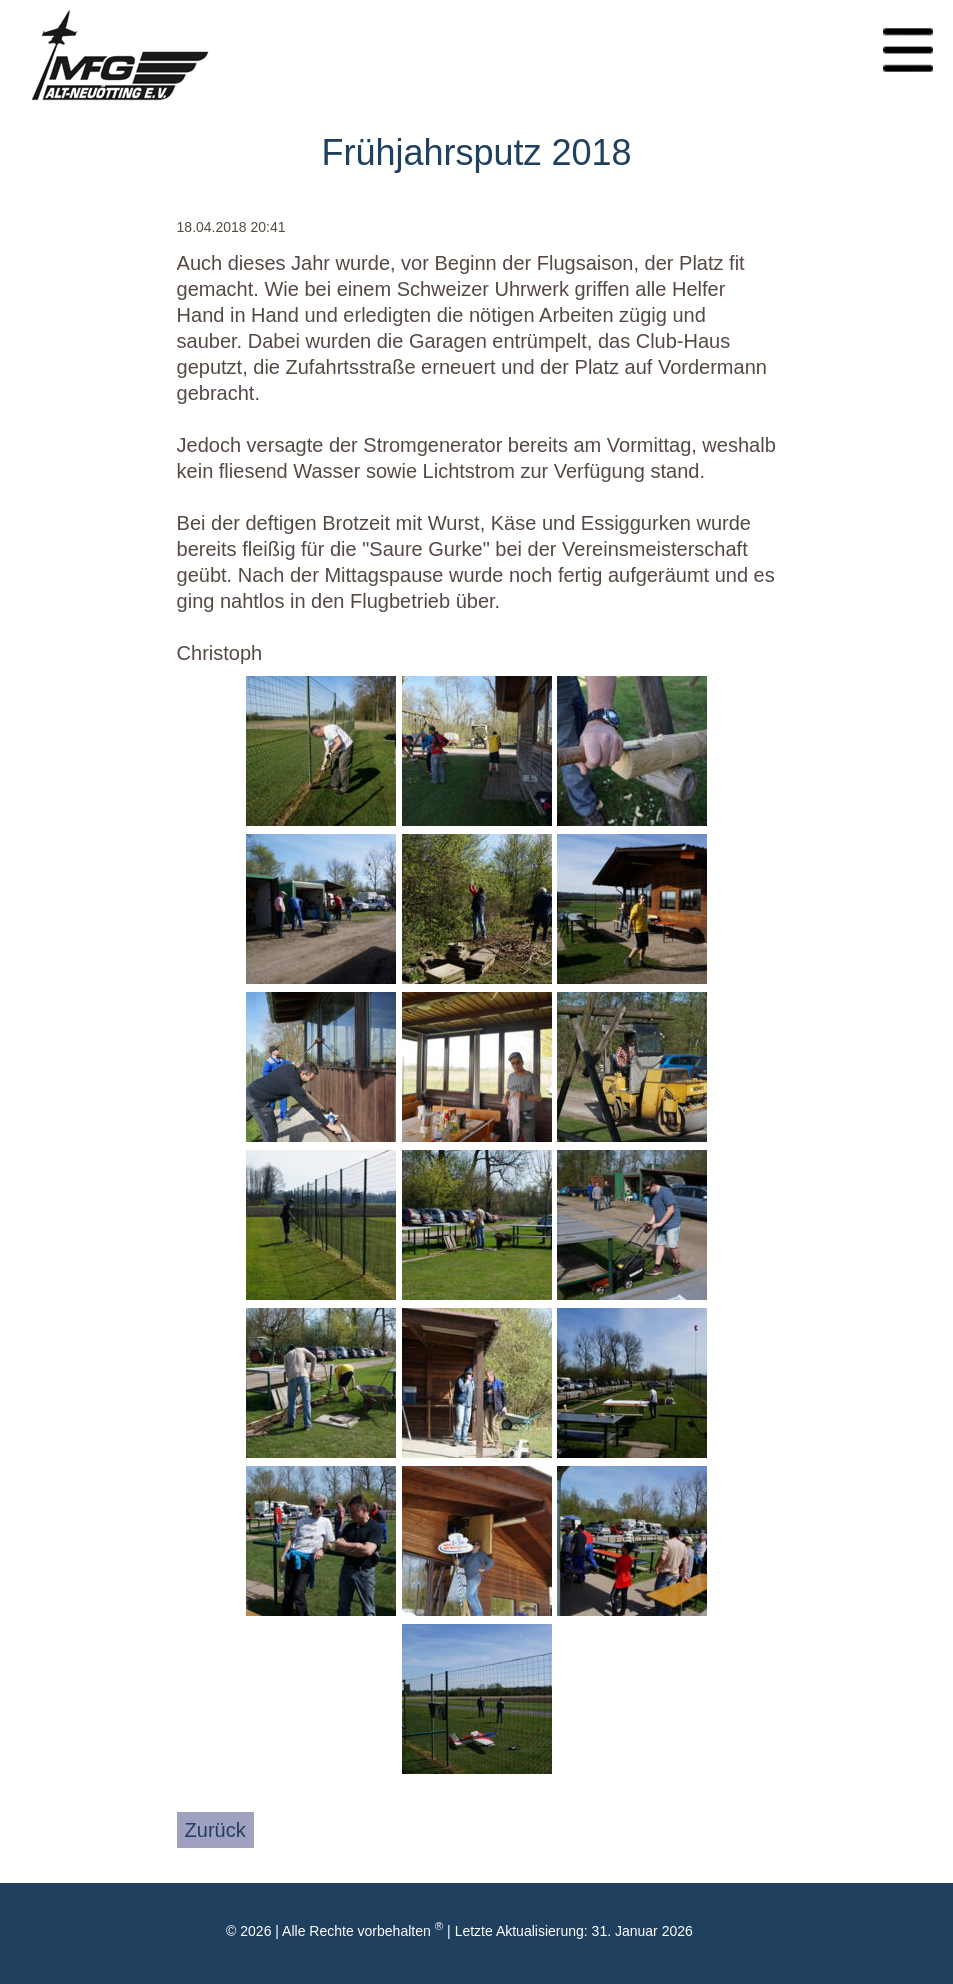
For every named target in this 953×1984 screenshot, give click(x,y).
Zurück (215, 1830)
